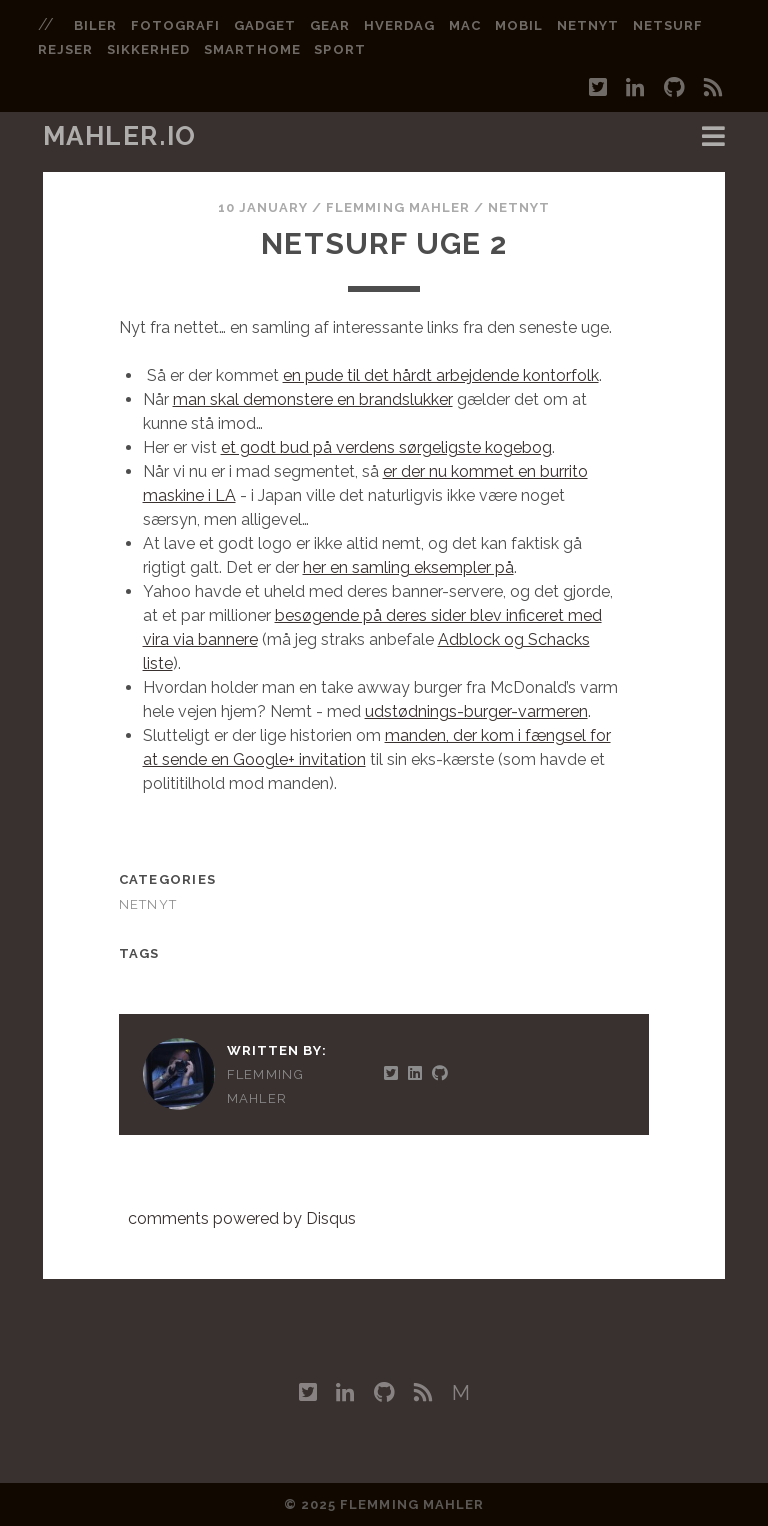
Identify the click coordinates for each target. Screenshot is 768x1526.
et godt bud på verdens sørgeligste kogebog (386, 447)
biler (95, 25)
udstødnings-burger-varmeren (476, 711)
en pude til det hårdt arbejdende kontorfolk (441, 375)
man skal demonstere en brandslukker (313, 399)
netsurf (668, 25)
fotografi (175, 25)
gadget (265, 25)
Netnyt (519, 207)
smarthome (252, 49)
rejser (65, 49)
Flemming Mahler (398, 207)
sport (339, 49)
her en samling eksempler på (408, 567)
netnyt (588, 25)
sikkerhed (148, 49)
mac (465, 25)
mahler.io (120, 136)
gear (330, 25)
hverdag (399, 25)
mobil (519, 25)
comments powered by (242, 1218)
